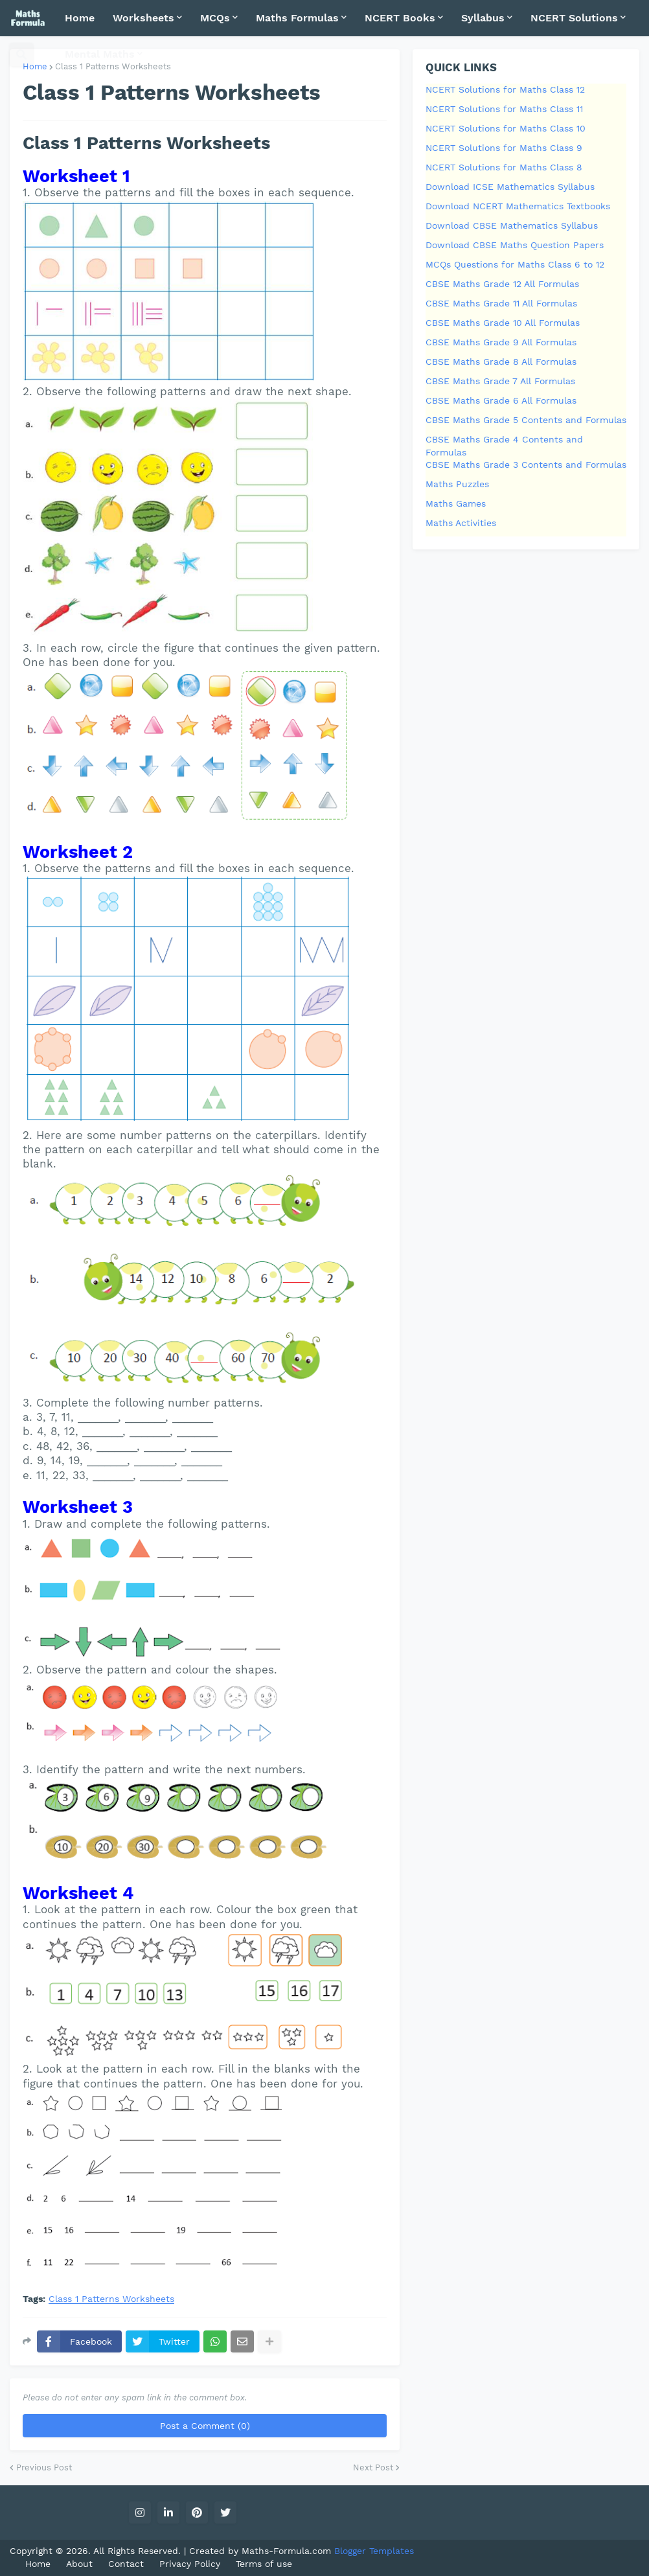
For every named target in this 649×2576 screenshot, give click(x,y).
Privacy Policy (189, 2564)
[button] (21, 54)
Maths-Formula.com (288, 2551)
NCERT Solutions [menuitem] (574, 18)
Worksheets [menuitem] (143, 18)
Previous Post (44, 2467)
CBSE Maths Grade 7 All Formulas (500, 381)
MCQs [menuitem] (215, 18)
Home (35, 66)
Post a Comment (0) (205, 2426)
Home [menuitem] (80, 18)
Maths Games (456, 503)
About (79, 2564)
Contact (126, 2564)
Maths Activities (461, 523)
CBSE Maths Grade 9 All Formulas (501, 342)
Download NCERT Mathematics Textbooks (518, 206)
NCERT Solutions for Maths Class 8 (504, 167)
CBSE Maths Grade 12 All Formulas (502, 284)
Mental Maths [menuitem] (100, 54)
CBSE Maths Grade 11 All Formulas (501, 303)
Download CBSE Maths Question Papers (515, 245)
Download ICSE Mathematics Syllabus (510, 186)
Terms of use (264, 2564)
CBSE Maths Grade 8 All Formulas (501, 361)
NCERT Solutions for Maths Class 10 (506, 128)
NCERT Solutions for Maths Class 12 (505, 89)
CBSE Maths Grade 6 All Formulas (501, 400)
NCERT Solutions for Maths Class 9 (504, 148)
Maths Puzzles (457, 484)
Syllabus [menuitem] (483, 18)
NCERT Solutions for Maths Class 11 (504, 109)
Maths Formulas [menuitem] (297, 18)
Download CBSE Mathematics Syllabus (512, 225)
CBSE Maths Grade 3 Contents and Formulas (526, 464)
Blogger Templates (374, 2551)
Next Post (373, 2467)
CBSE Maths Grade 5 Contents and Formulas (526, 420)
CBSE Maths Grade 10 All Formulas (503, 322)
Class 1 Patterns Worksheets (111, 2299)
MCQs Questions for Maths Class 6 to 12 (515, 264)
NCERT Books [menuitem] (400, 18)
